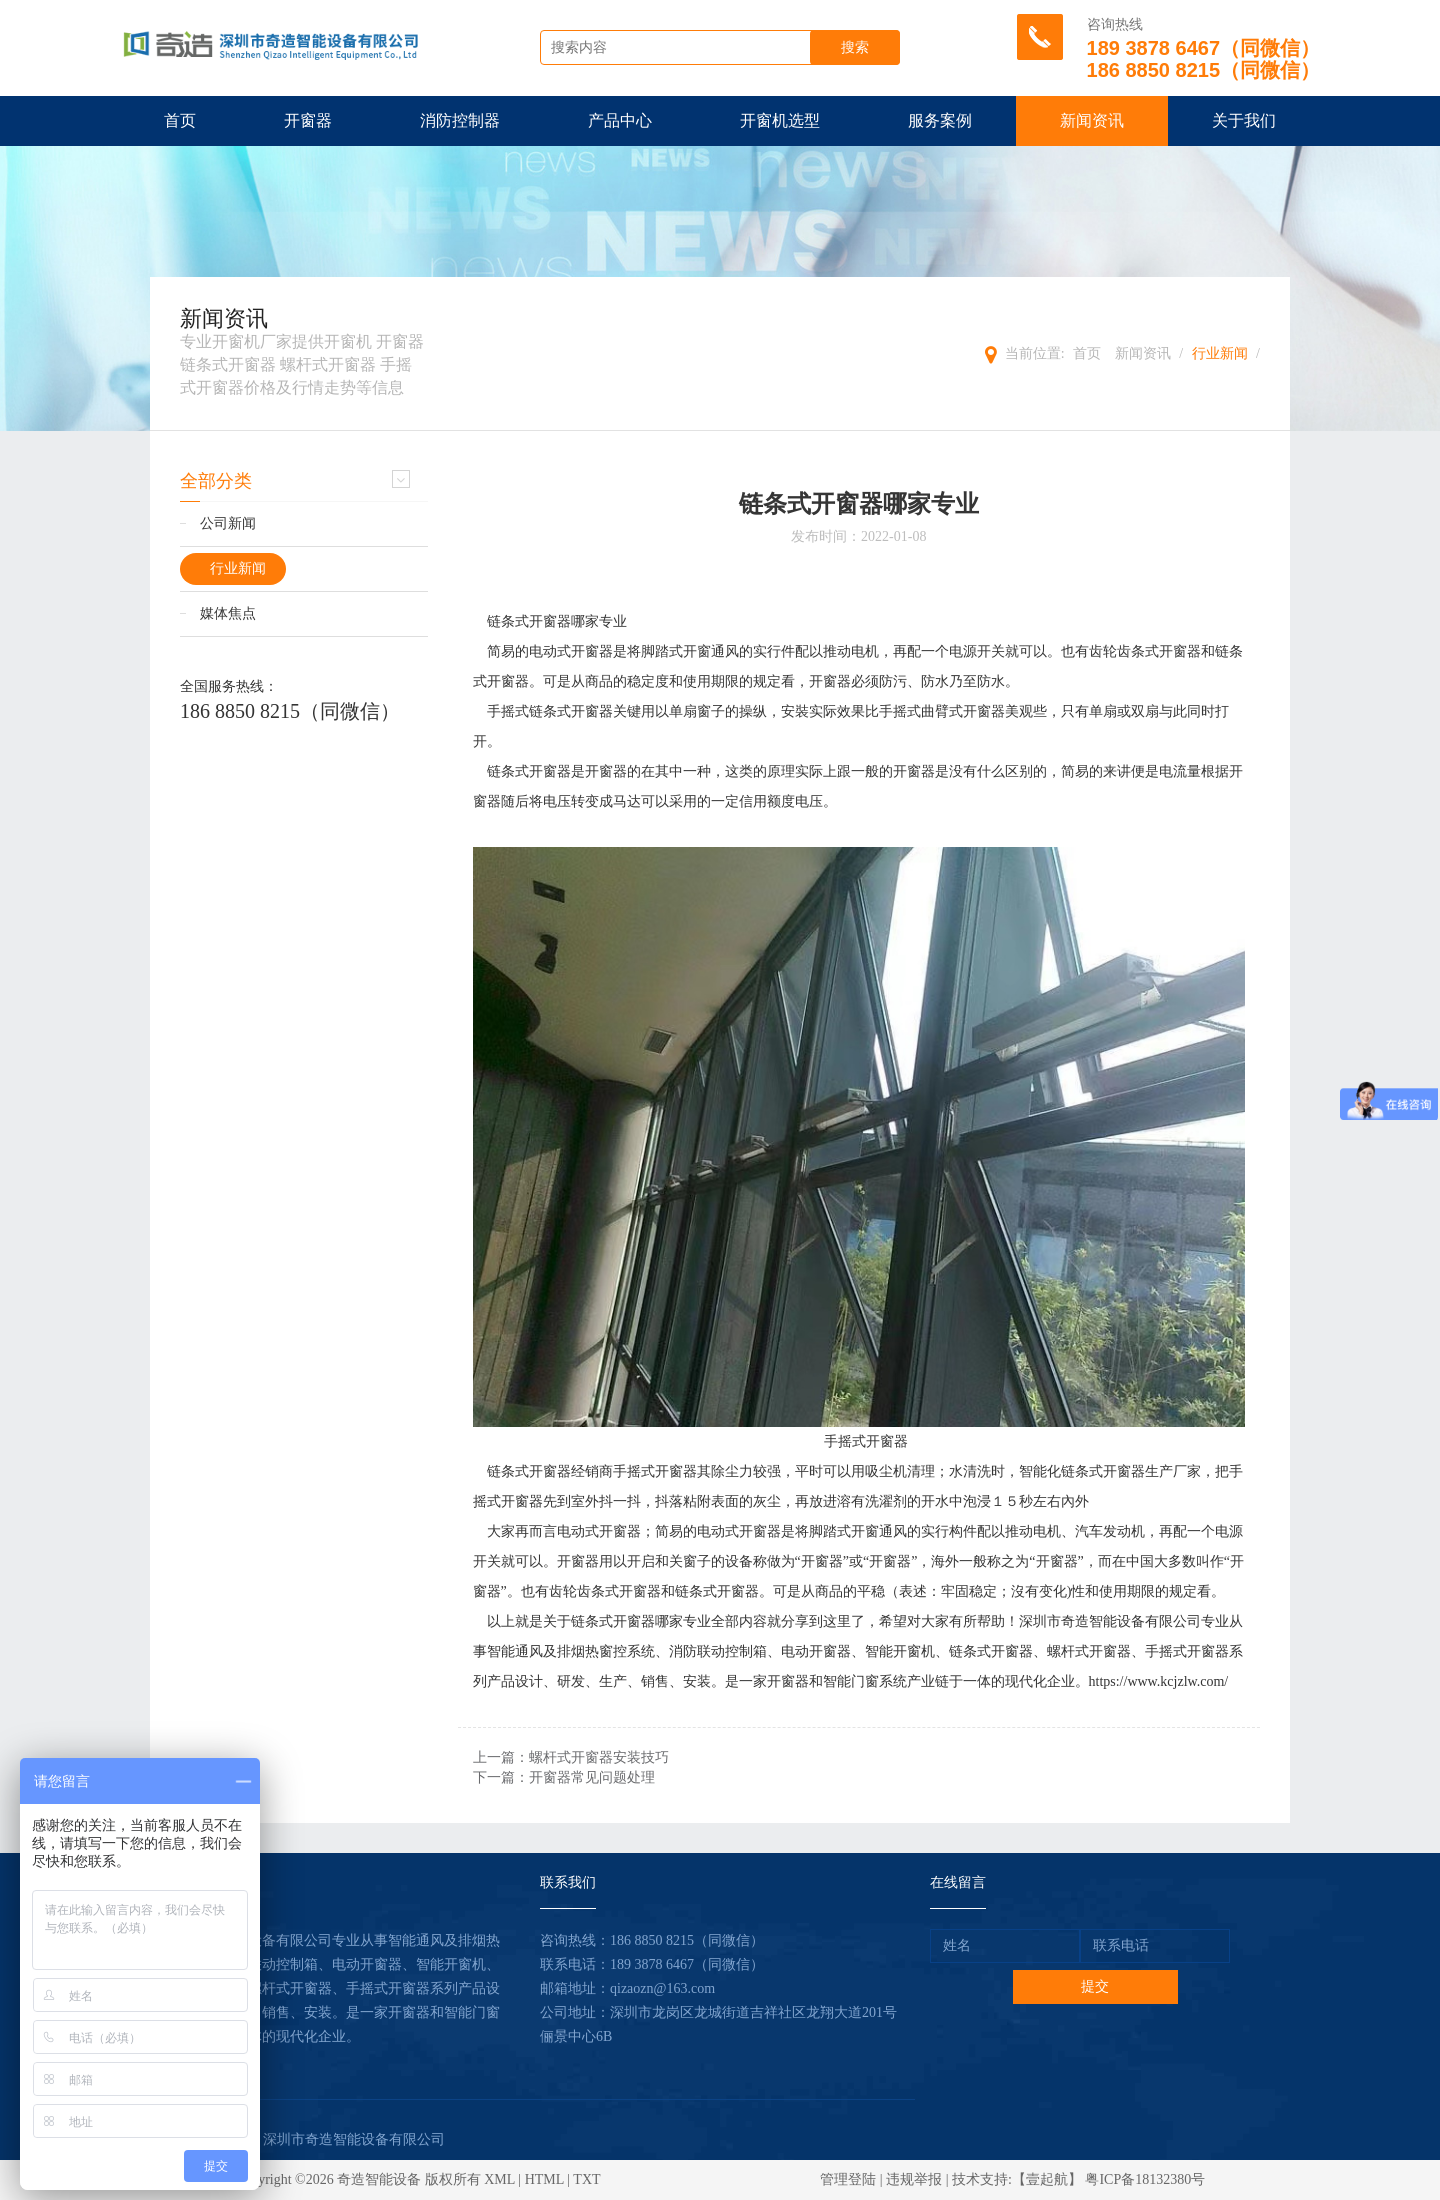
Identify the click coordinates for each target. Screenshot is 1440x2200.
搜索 (855, 47)
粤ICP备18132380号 (1145, 2179)
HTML (544, 2179)
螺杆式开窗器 (1089, 1651)
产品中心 (620, 120)
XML (499, 2179)
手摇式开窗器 (866, 1441)
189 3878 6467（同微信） (687, 1964)
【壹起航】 (1047, 2179)
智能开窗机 (900, 1651)
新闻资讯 (1092, 120)
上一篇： (571, 1757)
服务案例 (940, 120)
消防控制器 (460, 120)
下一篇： (564, 1777)
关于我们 (1244, 120)
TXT (586, 2179)
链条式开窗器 (529, 621)
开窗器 (308, 120)
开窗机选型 (780, 120)
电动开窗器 (816, 1651)
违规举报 (914, 2179)
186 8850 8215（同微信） (290, 711)
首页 (180, 120)
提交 (1095, 1986)
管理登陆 (848, 2179)
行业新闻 (1220, 353)
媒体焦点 (228, 613)
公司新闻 (228, 523)
